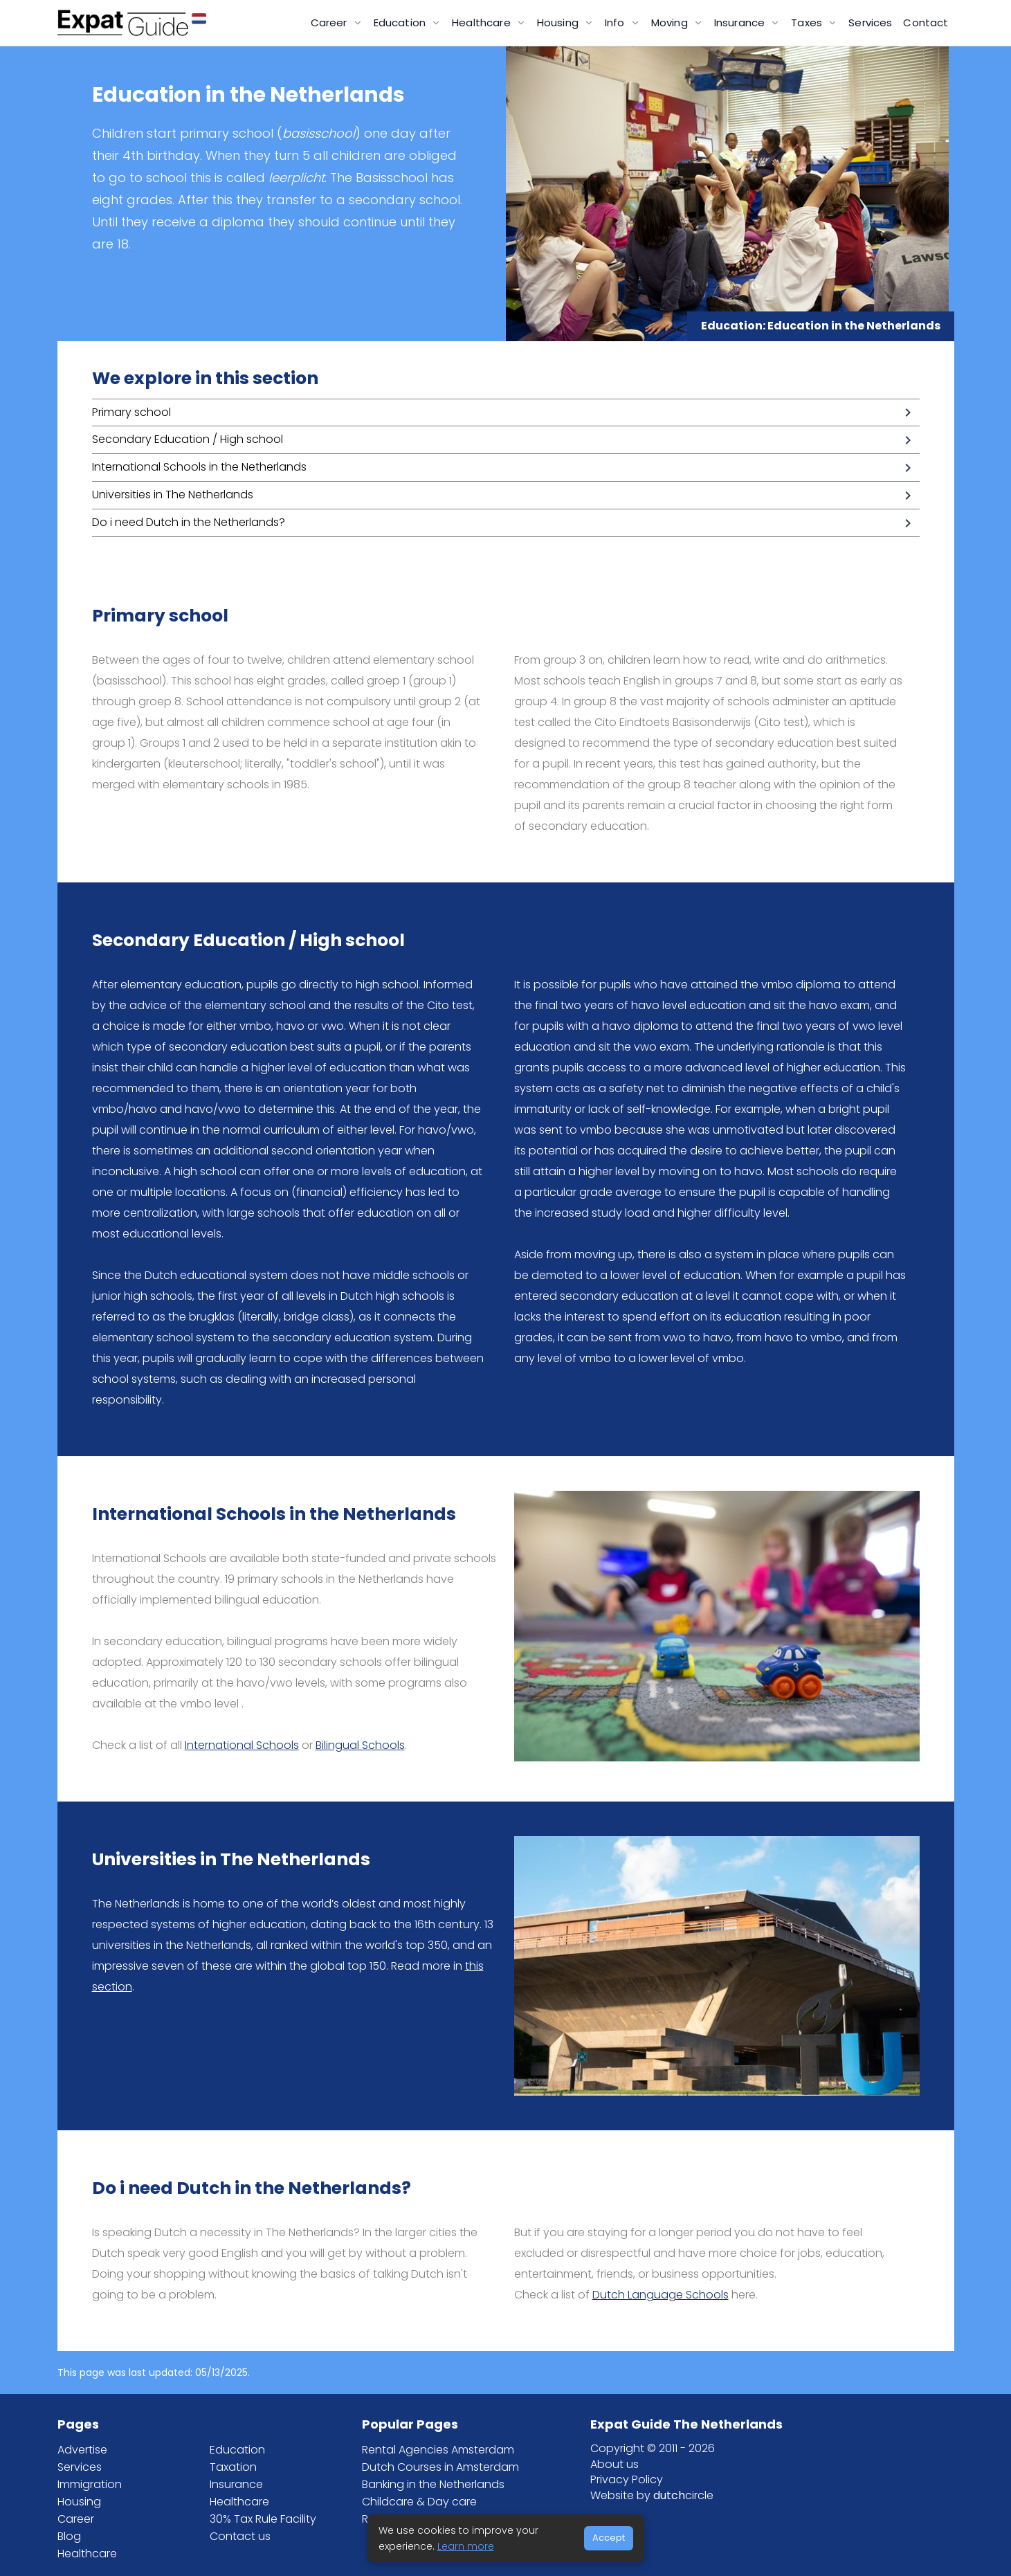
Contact (925, 22)
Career (75, 2519)
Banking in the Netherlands (433, 2484)
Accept (608, 2537)
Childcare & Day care (419, 2502)
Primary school (131, 412)
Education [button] (401, 22)
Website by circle (651, 2495)
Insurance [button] (741, 22)
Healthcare (87, 2553)
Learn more (465, 2546)
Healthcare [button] (482, 22)
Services (870, 22)
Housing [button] (559, 22)
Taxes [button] (808, 22)
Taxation (233, 2467)
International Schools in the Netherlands (199, 467)
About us (614, 2464)
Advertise (82, 2450)
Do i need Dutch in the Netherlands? (188, 522)
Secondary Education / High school (187, 439)
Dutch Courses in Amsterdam (440, 2467)
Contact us (240, 2536)
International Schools (242, 1745)
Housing (79, 2502)
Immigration (89, 2484)
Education (237, 2450)
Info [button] (616, 22)
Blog (69, 2536)
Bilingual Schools (360, 1745)
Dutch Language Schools (660, 2295)
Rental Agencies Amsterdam (438, 2450)
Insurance (236, 2484)
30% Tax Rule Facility (263, 2519)
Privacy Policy (626, 2479)
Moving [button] (671, 22)
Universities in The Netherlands (172, 494)
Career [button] (330, 22)
